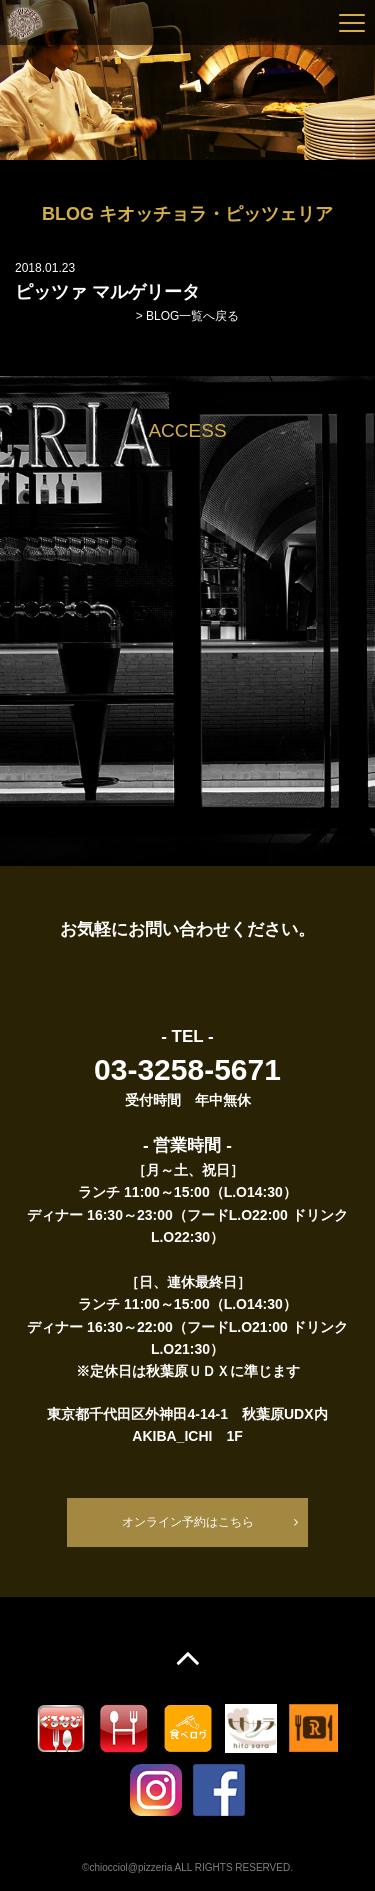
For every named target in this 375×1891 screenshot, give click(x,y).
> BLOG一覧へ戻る (188, 316)
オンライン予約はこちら (188, 1522)
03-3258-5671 (187, 1069)
